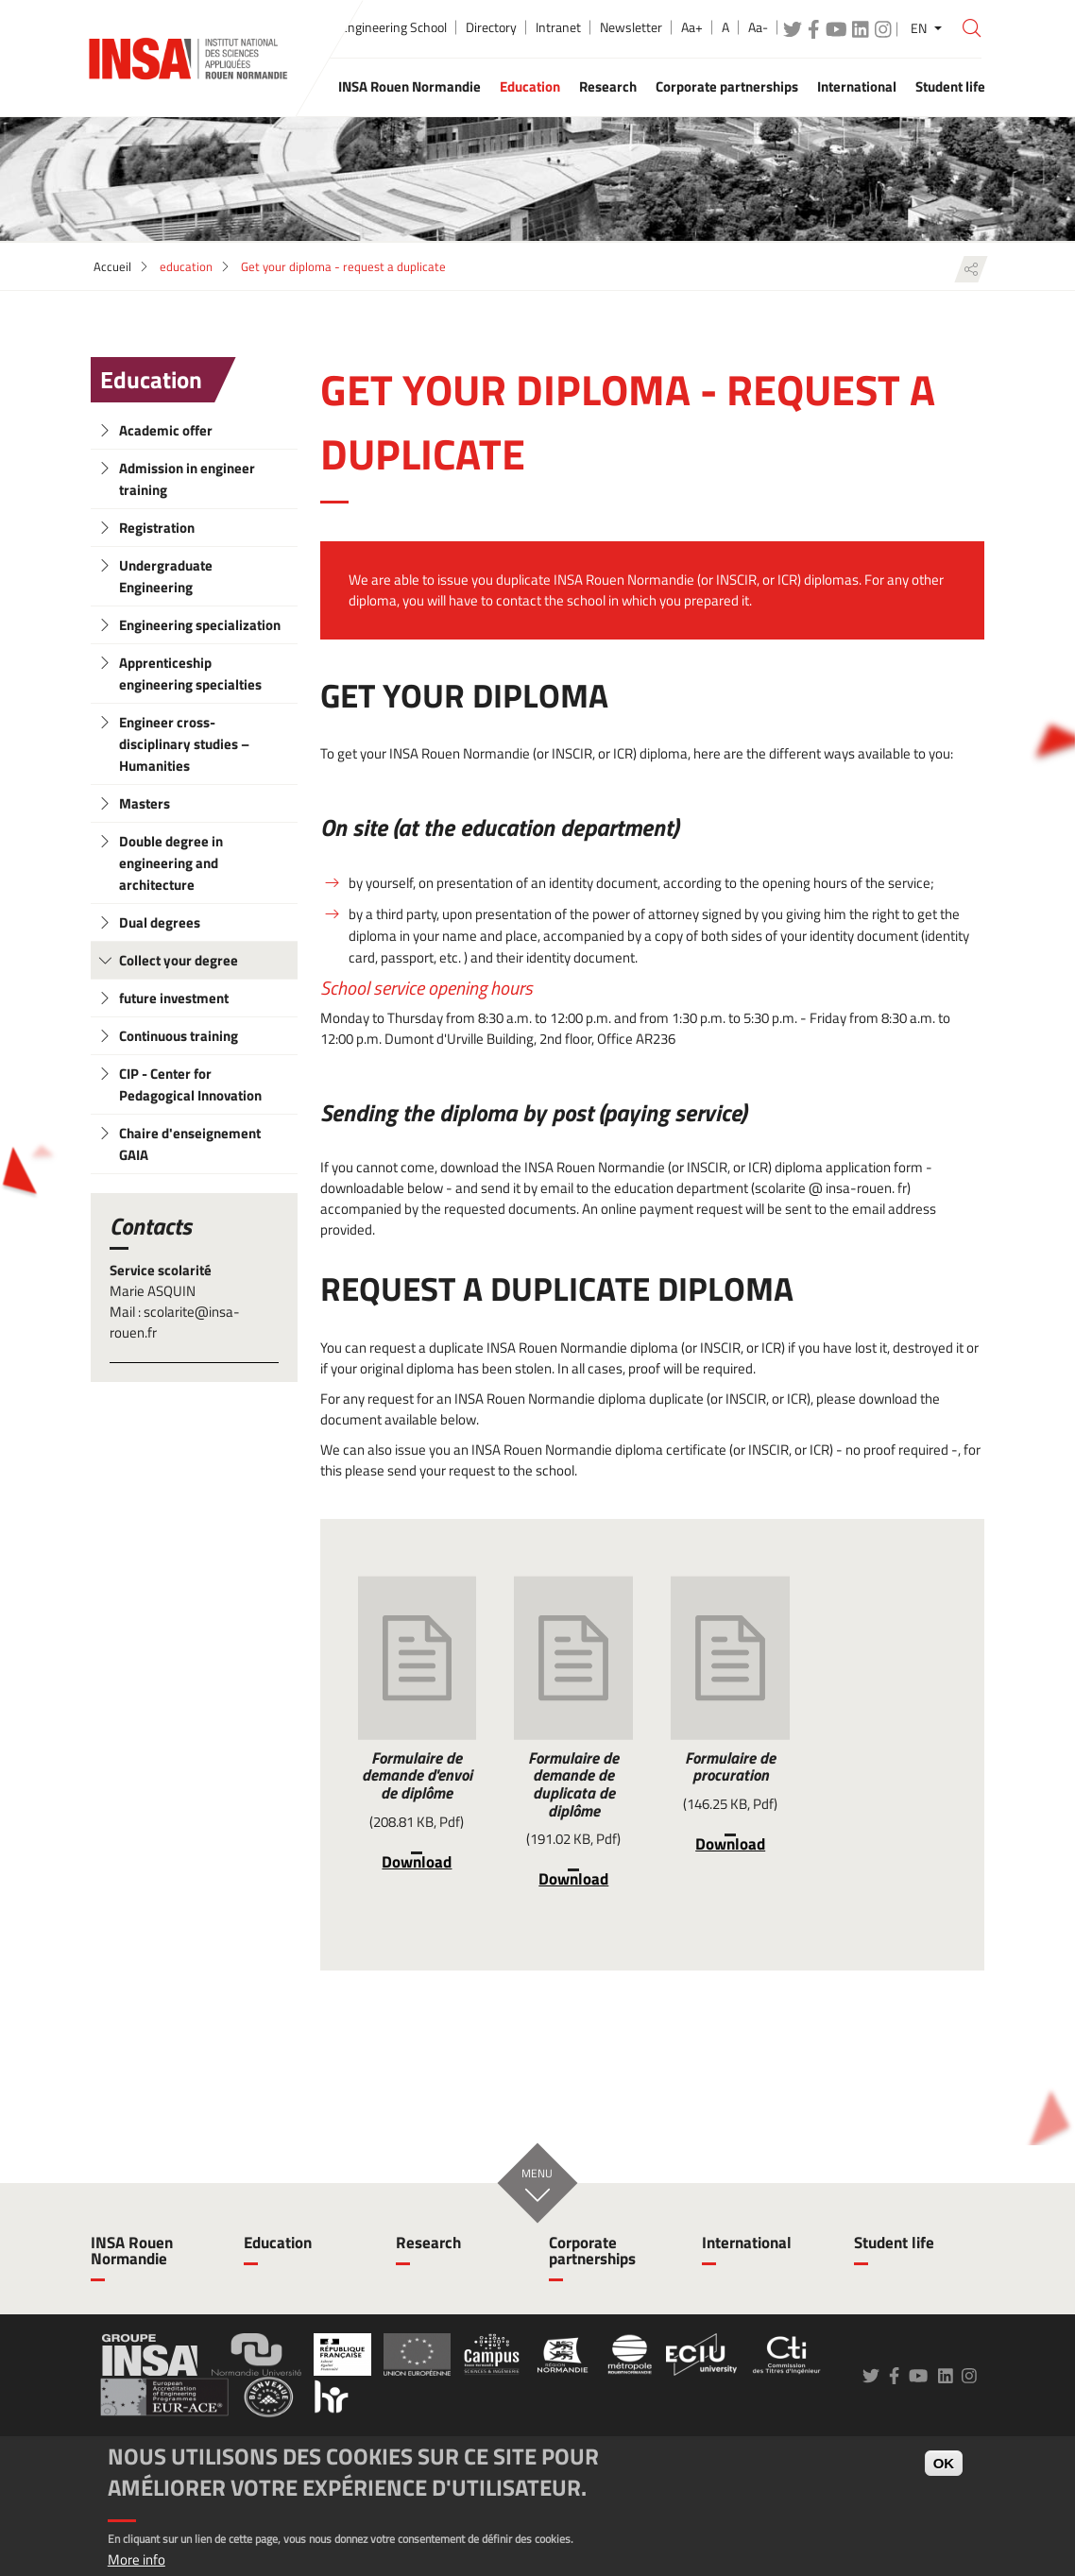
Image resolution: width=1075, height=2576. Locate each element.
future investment (174, 998)
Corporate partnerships (592, 2250)
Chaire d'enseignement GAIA (190, 1144)
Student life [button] (950, 86)
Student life (894, 2242)
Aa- (758, 27)
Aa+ (692, 27)
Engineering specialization (200, 625)
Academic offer (166, 430)
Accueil (112, 266)
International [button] (856, 86)
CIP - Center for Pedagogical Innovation (190, 1084)
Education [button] (530, 86)
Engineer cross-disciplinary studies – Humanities (184, 743)
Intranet (558, 27)
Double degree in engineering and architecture (171, 863)
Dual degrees (159, 922)
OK (944, 2463)
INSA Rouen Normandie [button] (409, 86)
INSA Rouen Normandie (132, 2250)
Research (428, 2242)
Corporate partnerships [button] (727, 86)
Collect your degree (178, 960)
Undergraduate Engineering (166, 576)
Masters (144, 803)
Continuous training (178, 1036)
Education (151, 380)
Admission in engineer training (187, 479)
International (747, 2242)
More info (136, 2559)
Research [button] (608, 86)
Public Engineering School (376, 27)
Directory (491, 27)
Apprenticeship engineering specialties (190, 673)
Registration (157, 527)
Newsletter (631, 27)
